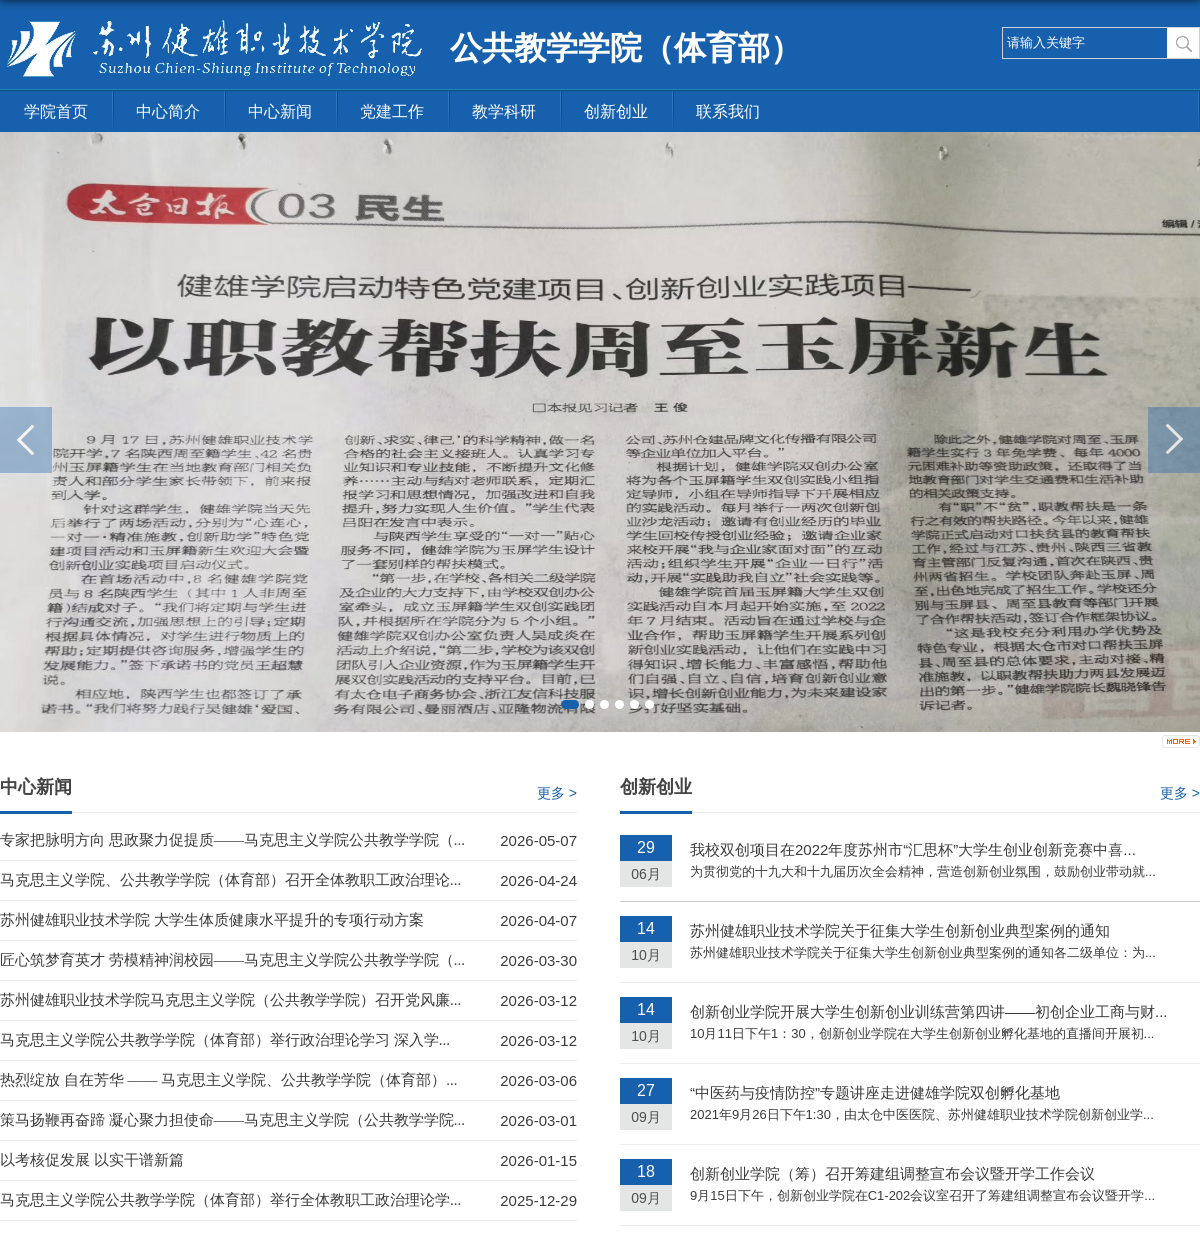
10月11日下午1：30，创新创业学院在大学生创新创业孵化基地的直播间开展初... (922, 1033)
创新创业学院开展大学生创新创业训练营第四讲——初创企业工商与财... (929, 1011)
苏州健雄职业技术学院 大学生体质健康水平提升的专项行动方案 (212, 920)
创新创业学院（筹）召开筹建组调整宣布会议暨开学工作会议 (892, 1173)
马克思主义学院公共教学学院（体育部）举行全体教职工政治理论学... (230, 1200)
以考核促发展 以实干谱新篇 (92, 1160)
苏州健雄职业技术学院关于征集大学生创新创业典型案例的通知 (900, 930)
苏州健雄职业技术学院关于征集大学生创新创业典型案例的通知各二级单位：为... (923, 952)
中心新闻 (280, 111)
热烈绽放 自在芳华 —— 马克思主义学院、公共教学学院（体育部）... (229, 1080)
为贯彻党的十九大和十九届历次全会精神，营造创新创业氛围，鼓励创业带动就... (923, 871)
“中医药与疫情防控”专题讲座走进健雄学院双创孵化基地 (875, 1092)
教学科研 (504, 111)
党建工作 (392, 111)
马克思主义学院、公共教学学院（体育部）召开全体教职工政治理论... (230, 880)
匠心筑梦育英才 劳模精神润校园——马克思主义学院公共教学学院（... (232, 960)
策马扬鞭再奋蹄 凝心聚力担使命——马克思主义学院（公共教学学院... (232, 1120)
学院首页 (56, 111)
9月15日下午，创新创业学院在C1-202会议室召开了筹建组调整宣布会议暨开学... (922, 1195)
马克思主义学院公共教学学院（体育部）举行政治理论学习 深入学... (225, 1040)
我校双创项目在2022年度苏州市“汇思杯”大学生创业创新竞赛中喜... (913, 849)
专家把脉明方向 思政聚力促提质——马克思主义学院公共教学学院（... (232, 840)
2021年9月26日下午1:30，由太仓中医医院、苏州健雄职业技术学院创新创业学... (922, 1114)
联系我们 (728, 111)
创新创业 (616, 111)
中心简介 (168, 111)
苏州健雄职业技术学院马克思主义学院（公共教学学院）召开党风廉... (230, 1000)
